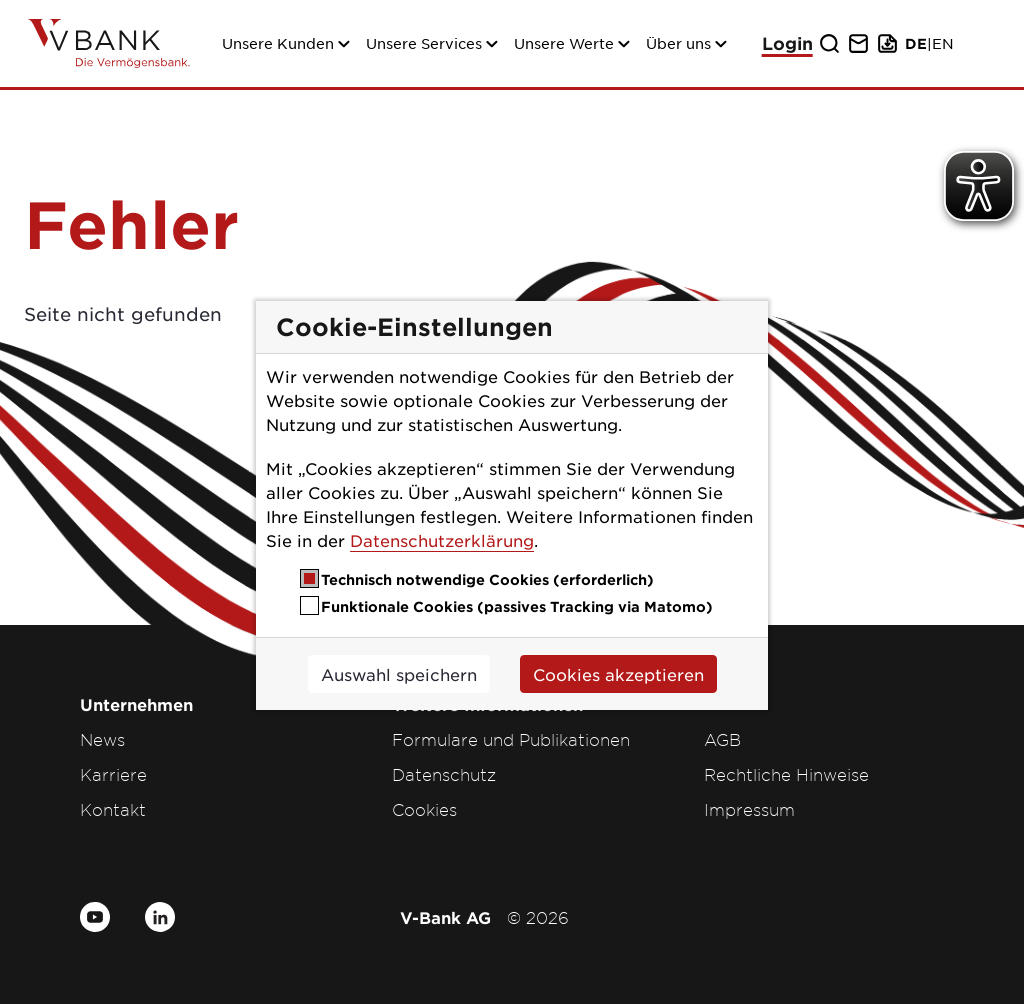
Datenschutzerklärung (442, 540)
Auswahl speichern (399, 674)
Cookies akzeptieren (618, 674)
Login (787, 43)
